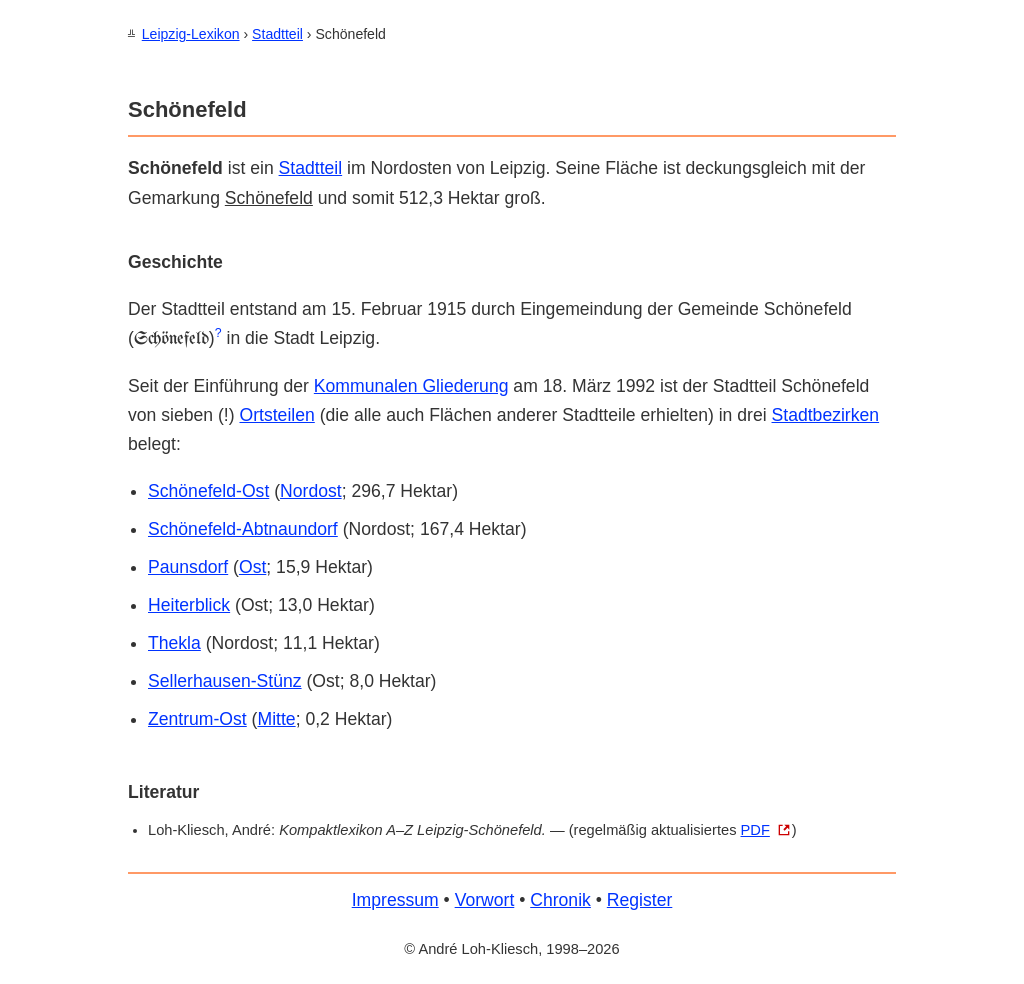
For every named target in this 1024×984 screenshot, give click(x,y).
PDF (755, 829)
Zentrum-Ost (197, 718)
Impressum (395, 899)
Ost (252, 566)
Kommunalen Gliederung (411, 385)
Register (640, 899)
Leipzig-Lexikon (191, 34)
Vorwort (485, 899)
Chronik (560, 899)
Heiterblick (189, 604)
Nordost (311, 490)
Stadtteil (277, 34)
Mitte (276, 718)
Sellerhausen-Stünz (225, 680)
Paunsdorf (188, 566)
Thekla (174, 642)
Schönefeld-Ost (208, 490)
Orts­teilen (276, 414)
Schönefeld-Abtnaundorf (243, 528)
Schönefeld (269, 197)
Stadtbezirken (826, 414)
